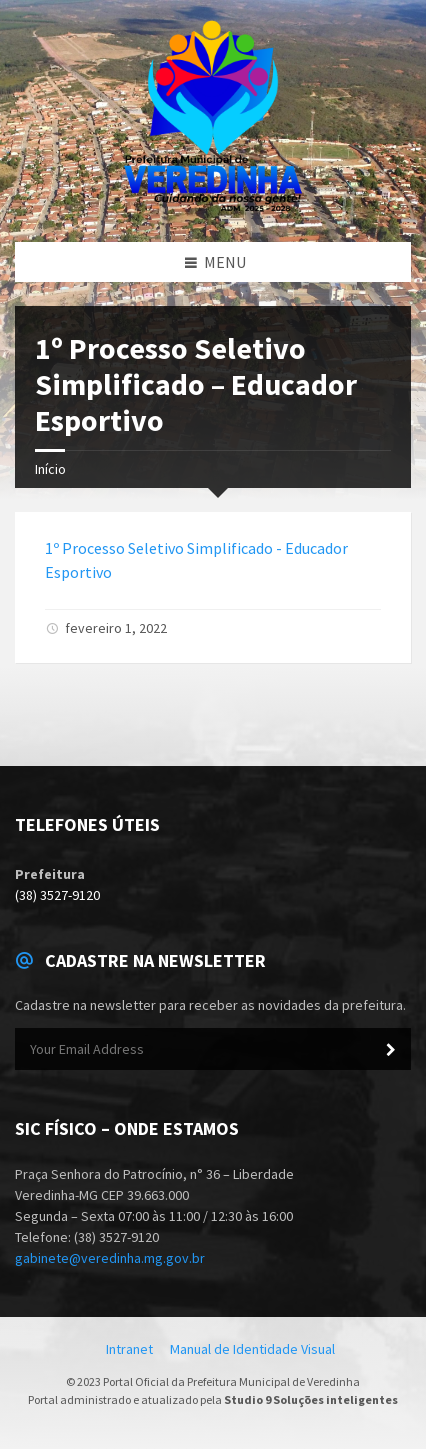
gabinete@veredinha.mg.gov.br (110, 1258)
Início (50, 469)
